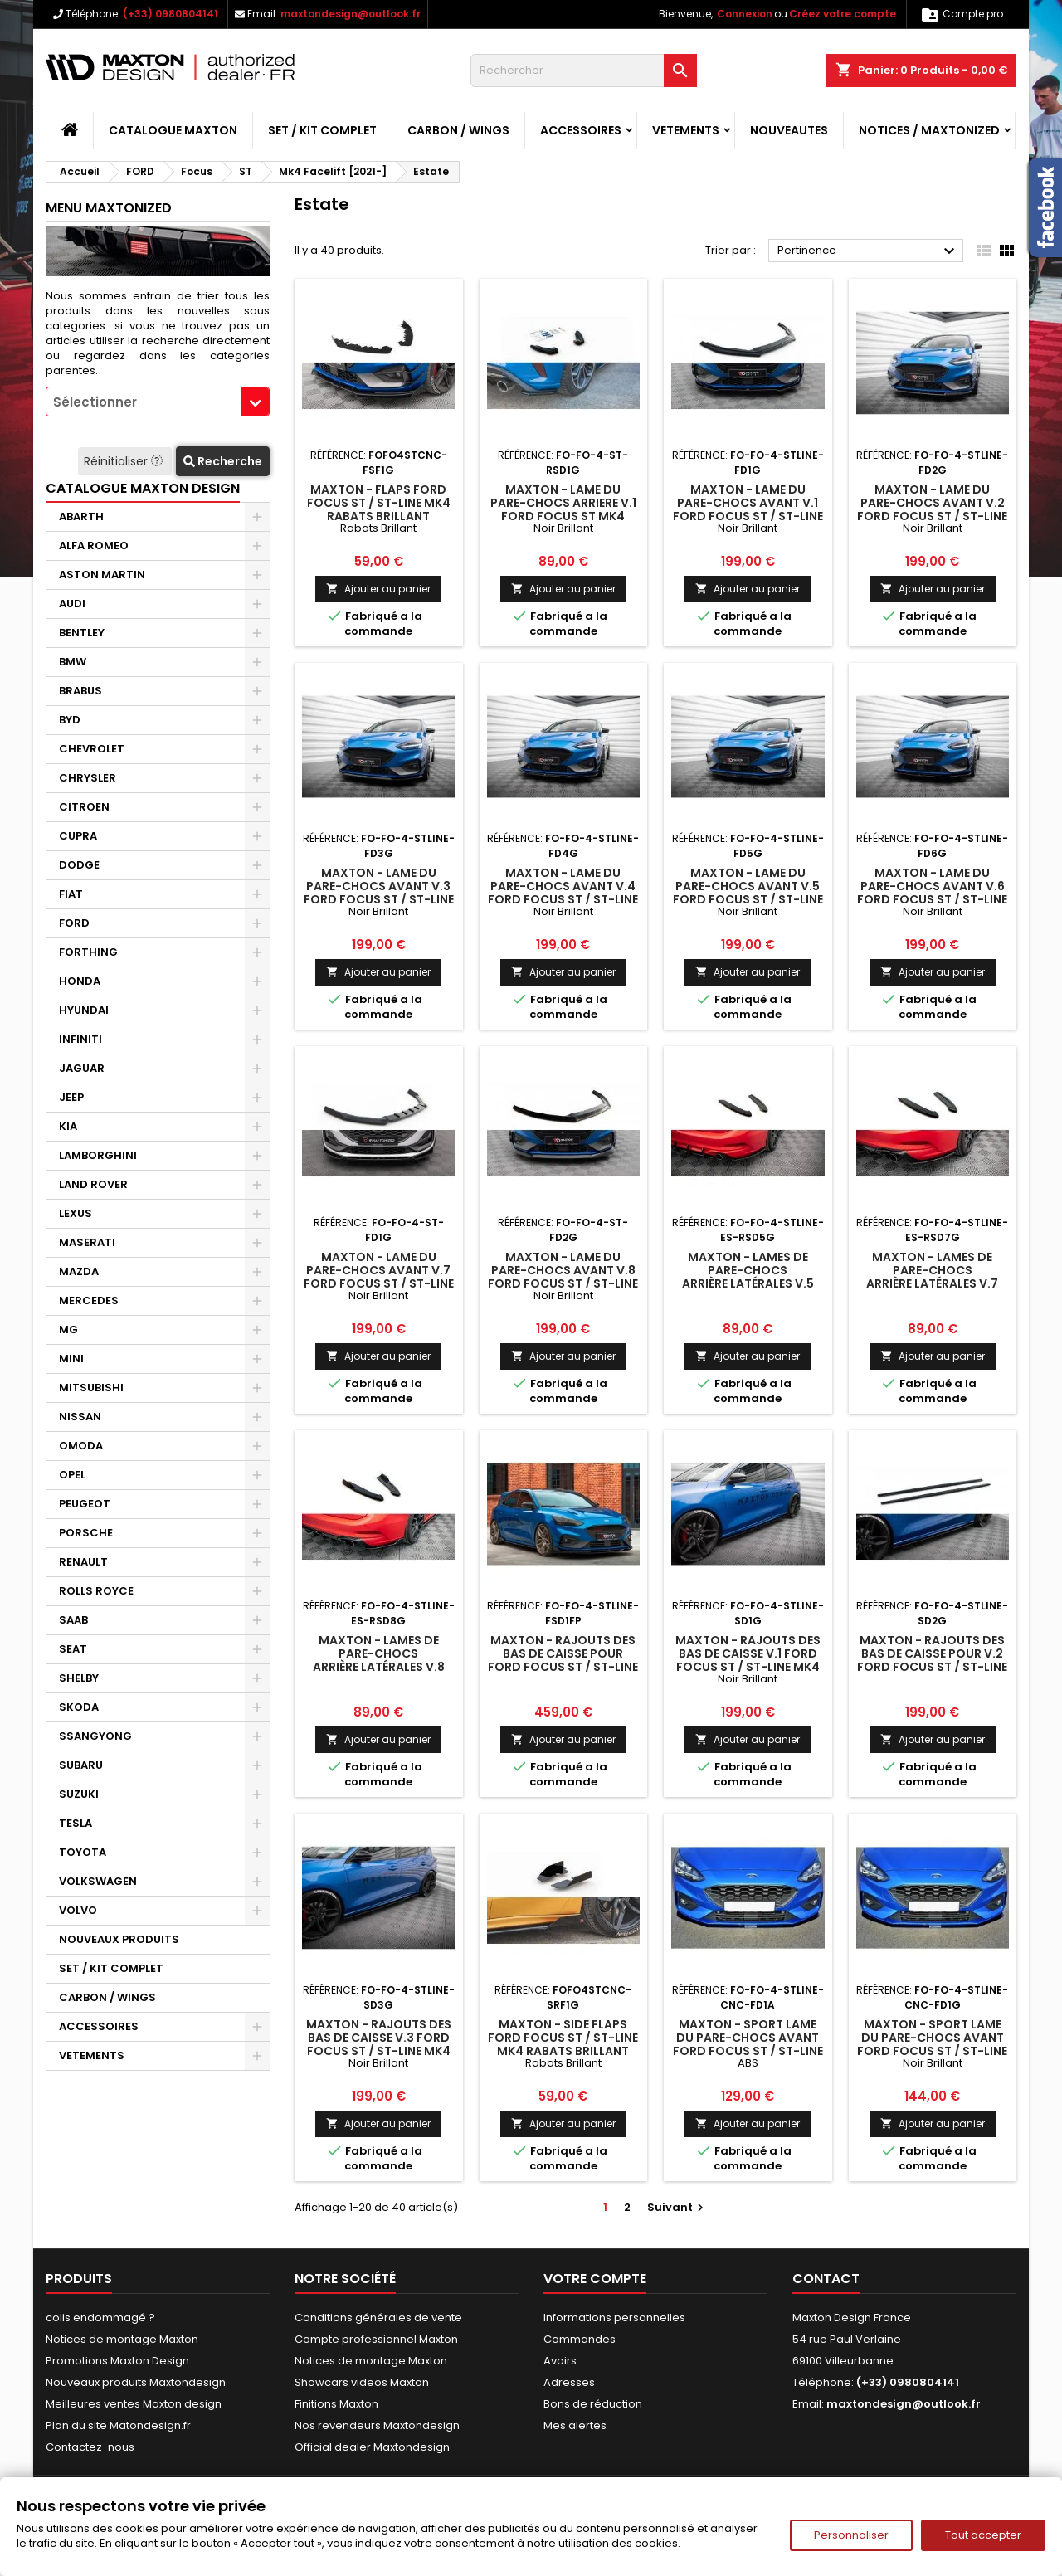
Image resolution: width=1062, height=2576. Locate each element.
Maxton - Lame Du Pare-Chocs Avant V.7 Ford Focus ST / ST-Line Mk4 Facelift (379, 1277)
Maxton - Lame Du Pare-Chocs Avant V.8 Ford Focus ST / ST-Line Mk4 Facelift (563, 1277)
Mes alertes (575, 2425)
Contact (826, 2278)
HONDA (79, 981)
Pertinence (868, 251)
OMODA (81, 1446)
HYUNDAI (84, 1010)
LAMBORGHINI (98, 1155)
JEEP (71, 1097)
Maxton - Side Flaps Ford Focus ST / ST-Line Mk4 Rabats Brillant (563, 2037)
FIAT (71, 894)
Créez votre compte (842, 14)
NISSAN (80, 1416)
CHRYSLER (87, 778)
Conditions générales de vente (378, 2317)
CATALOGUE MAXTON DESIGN (143, 488)
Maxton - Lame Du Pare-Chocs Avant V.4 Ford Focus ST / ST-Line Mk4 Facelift (563, 892)
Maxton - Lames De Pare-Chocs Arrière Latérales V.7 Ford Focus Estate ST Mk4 (932, 1283)
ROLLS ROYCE (96, 1591)
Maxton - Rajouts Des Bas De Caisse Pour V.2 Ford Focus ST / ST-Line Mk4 (932, 1660)
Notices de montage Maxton (122, 2339)
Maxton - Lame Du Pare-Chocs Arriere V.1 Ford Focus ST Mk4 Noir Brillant (563, 509)
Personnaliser (851, 2535)
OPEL (72, 1475)
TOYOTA (82, 1852)
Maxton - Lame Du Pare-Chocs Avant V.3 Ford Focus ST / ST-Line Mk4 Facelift (379, 892)
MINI (71, 1358)
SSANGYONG (95, 1736)
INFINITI (80, 1039)
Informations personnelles (614, 2317)
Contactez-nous (90, 2447)
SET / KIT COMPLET (322, 130)
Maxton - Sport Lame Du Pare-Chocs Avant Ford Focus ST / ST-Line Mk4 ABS (748, 2044)
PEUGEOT (84, 1504)
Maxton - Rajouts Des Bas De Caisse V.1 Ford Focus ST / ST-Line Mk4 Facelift (748, 1660)
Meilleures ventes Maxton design (134, 2404)
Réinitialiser (125, 461)
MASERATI (87, 1242)
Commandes (579, 2339)
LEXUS (75, 1213)
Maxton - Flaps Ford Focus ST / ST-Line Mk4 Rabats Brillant (379, 502)
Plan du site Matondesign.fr (118, 2425)
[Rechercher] (583, 70)
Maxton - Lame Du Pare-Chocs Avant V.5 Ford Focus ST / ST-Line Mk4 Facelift (748, 892)
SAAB (73, 1620)
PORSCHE (86, 1533)
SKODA (79, 1707)
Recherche (222, 461)
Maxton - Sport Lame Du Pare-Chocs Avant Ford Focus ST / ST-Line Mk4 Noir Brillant (932, 2044)
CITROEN (84, 807)
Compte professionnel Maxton (376, 2339)
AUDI (72, 603)
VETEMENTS (685, 130)
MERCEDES (89, 1300)
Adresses (569, 2382)
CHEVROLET (91, 749)
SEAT (73, 1649)
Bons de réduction (592, 2404)
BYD (69, 720)
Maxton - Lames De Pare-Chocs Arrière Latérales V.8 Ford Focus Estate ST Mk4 (378, 1667)
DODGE (79, 865)
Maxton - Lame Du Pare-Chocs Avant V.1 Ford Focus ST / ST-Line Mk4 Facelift (748, 509)
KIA (68, 1126)
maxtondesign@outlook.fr (350, 14)
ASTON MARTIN (102, 574)
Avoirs (560, 2361)
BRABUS (80, 691)
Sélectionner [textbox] (95, 402)
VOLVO (78, 1910)
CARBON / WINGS (458, 130)
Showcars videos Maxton (362, 2382)
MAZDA (79, 1271)
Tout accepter (983, 2535)
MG (68, 1329)
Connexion (744, 14)
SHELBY (79, 1678)
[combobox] (158, 401)
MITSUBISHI (91, 1387)
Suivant (677, 2207)
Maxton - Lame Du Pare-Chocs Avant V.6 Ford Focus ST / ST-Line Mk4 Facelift (932, 892)
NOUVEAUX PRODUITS (119, 1939)
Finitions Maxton (336, 2404)
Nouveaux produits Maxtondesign (136, 2382)
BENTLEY (82, 632)
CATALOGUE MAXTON (173, 130)
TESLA (75, 1823)
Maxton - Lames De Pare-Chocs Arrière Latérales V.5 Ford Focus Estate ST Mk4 (747, 1283)
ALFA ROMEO (94, 545)
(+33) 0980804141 (170, 14)
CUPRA (78, 836)
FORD (74, 923)
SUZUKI (79, 1794)
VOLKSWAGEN (98, 1881)
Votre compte (594, 2278)
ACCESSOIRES (580, 130)
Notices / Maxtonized (929, 130)
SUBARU (81, 1765)
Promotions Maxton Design (117, 2361)
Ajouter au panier (378, 589)
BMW (72, 662)
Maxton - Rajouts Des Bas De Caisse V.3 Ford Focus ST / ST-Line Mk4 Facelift (378, 2044)
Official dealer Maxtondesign (372, 2447)
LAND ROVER (93, 1184)
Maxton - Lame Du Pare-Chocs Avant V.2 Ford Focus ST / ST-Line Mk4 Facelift (932, 509)
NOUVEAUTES (789, 130)
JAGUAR (82, 1068)
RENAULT (83, 1562)
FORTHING (88, 952)
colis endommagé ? (100, 2317)
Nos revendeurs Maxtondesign (377, 2425)
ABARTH (81, 516)
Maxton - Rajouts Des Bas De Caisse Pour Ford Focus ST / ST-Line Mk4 (563, 1660)
